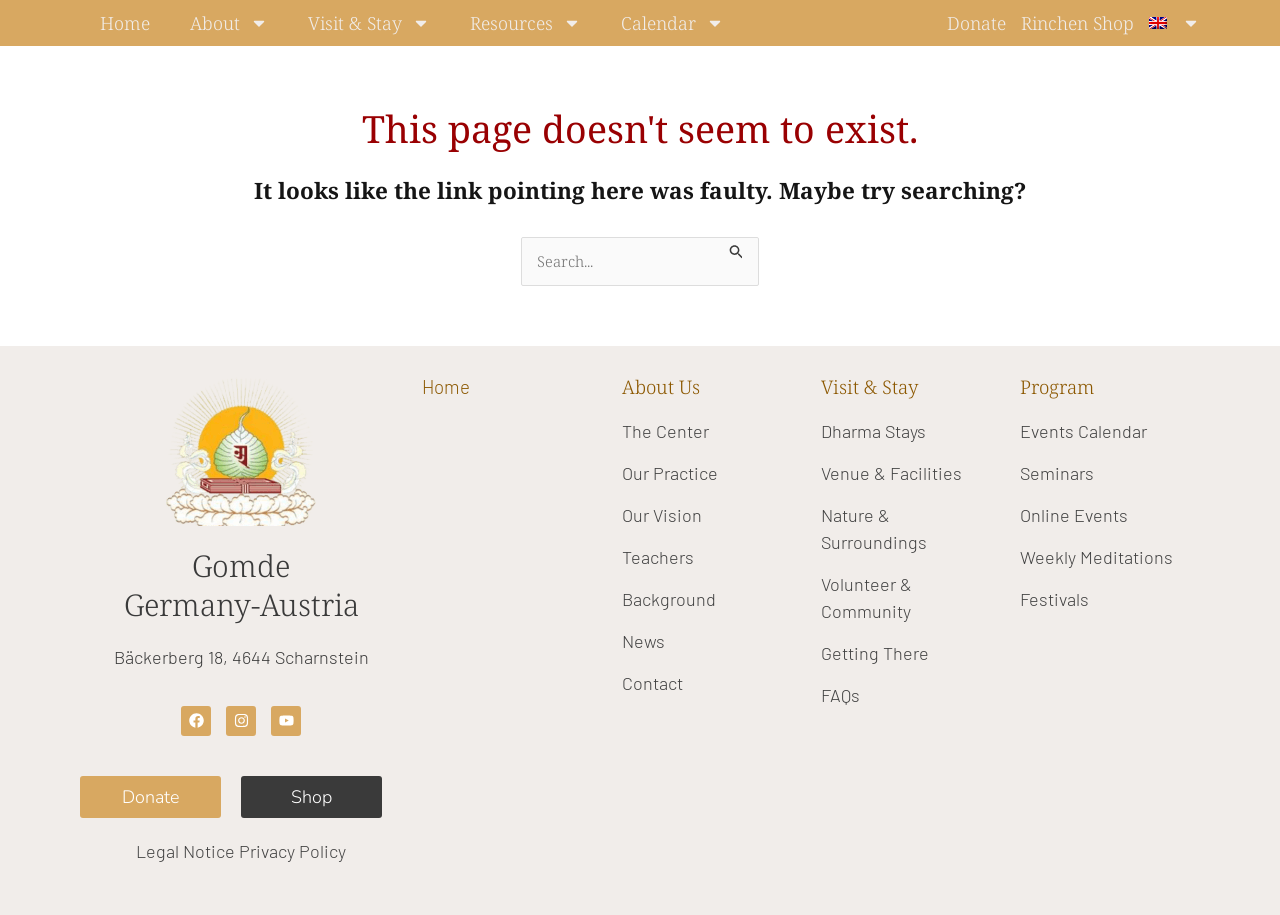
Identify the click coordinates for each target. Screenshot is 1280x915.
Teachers (658, 557)
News (643, 641)
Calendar (672, 23)
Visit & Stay (369, 23)
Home (125, 23)
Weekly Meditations (1096, 557)
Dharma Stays (873, 431)
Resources (525, 23)
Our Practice (670, 473)
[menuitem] (1174, 23)
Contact (652, 683)
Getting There (875, 653)
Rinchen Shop (1077, 23)
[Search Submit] (737, 248)
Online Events (1074, 515)
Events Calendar (1083, 431)
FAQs (840, 695)
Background (669, 599)
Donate (976, 23)
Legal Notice (185, 851)
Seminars (1057, 473)
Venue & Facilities (891, 473)
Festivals (1054, 599)
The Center (665, 431)
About (229, 23)
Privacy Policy (292, 851)
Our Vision (662, 515)
